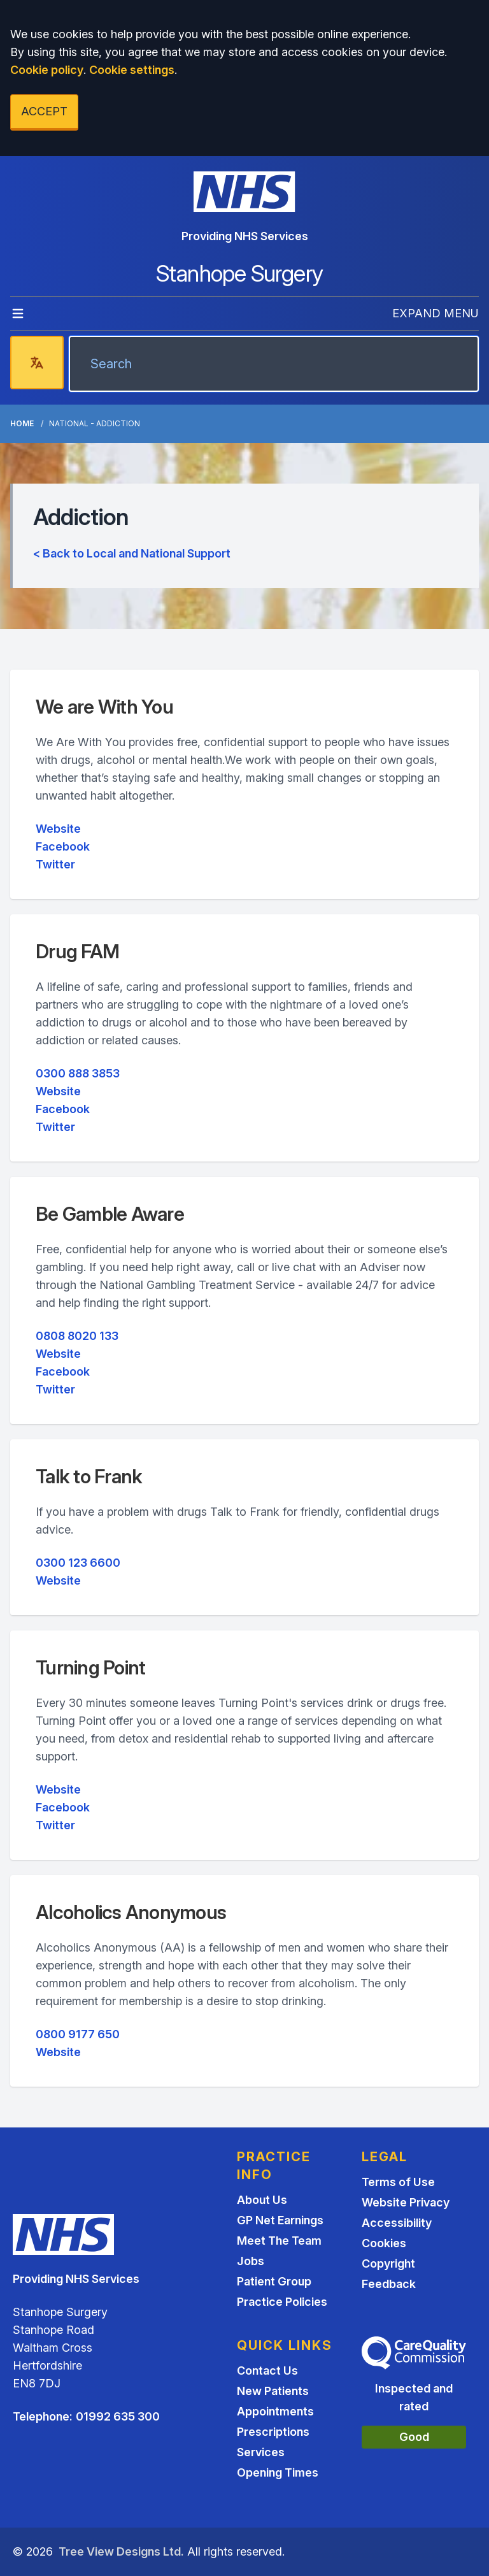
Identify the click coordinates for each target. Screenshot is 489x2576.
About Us (262, 2199)
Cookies (384, 2243)
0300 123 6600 (78, 1562)
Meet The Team (279, 2240)
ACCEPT (44, 111)
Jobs (250, 2261)
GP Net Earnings (280, 2220)
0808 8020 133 (77, 1335)
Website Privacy (406, 2202)
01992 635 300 (118, 2416)
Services (261, 2452)
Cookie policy (46, 69)
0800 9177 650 (78, 2034)
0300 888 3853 (78, 1073)
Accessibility (397, 2222)
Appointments (275, 2411)
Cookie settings (131, 69)
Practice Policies (282, 2301)
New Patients (273, 2391)
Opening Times (277, 2472)
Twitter (55, 864)
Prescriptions (273, 2431)
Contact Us (267, 2370)
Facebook (63, 846)
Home (22, 423)
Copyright (388, 2263)
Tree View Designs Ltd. (121, 2551)
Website (58, 828)
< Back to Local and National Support (131, 553)
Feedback (389, 2284)
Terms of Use (398, 2182)
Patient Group (274, 2281)
